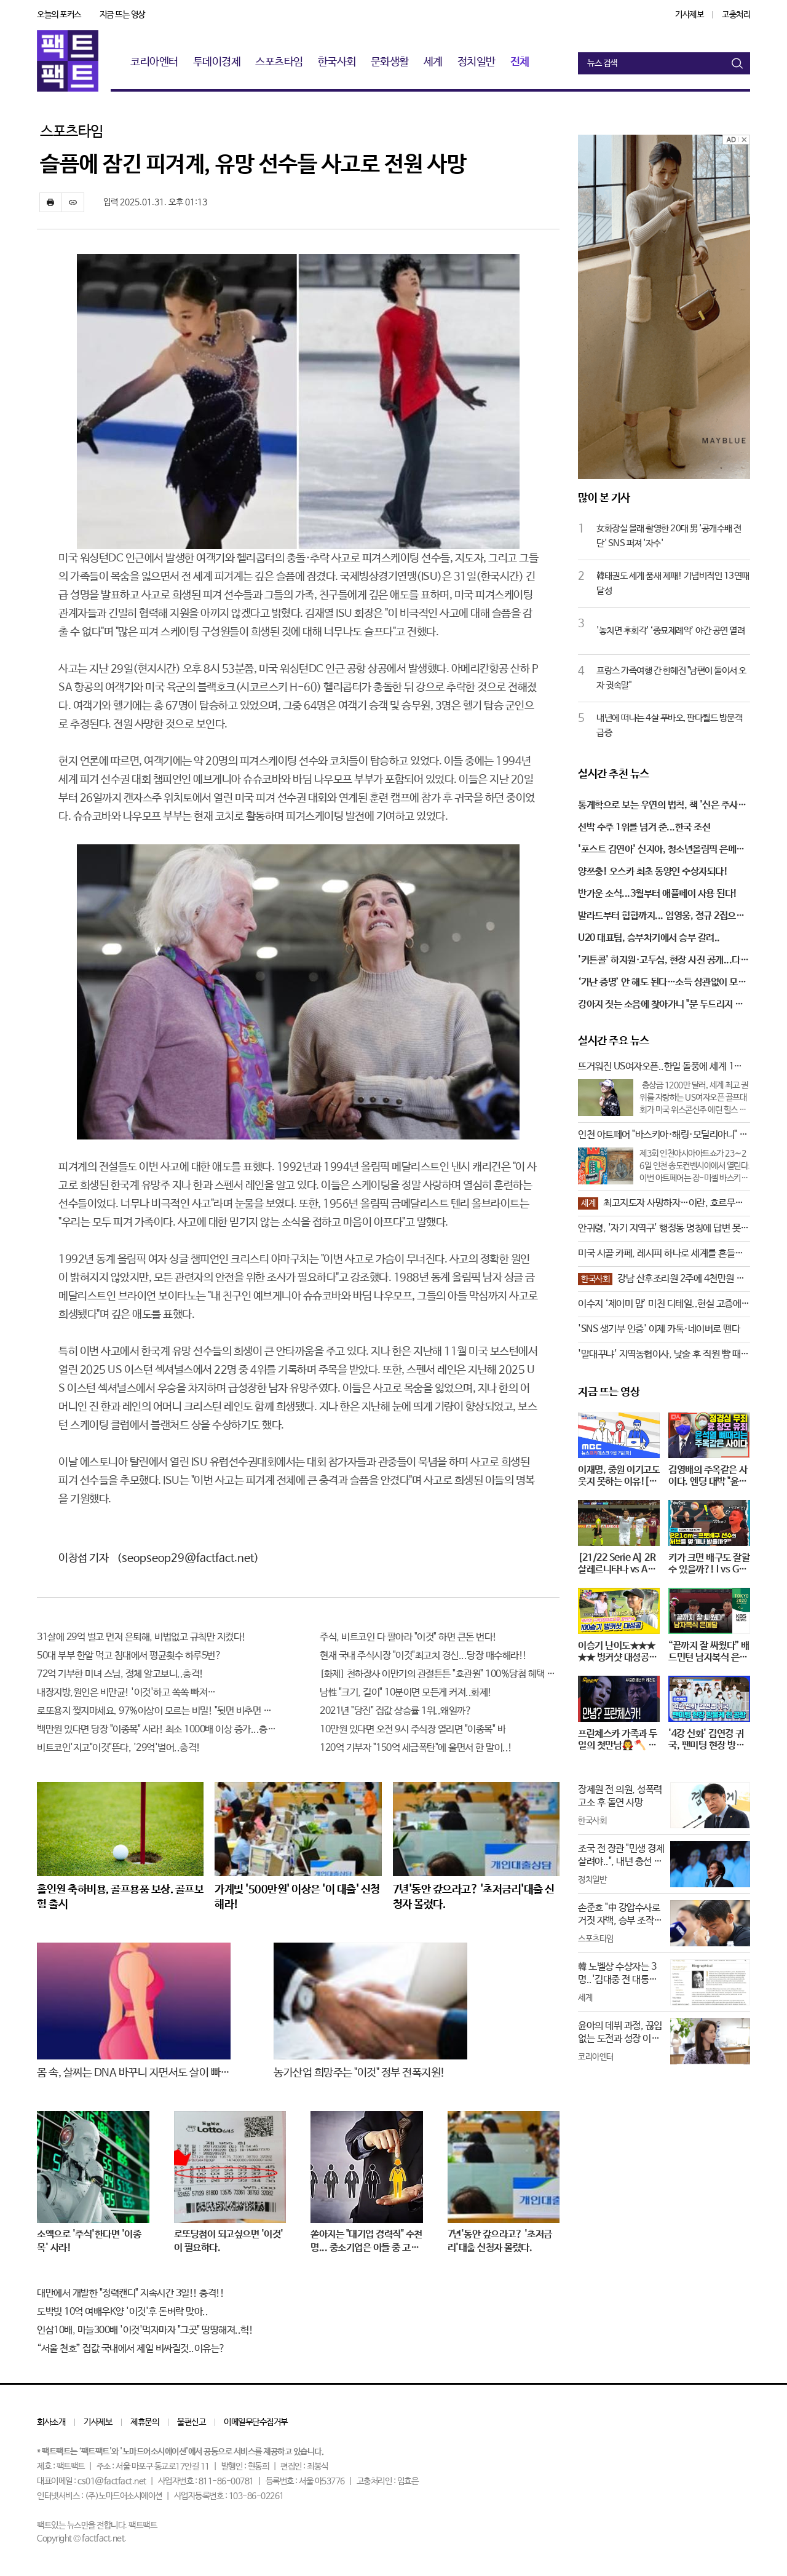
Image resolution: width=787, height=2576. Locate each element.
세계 (433, 62)
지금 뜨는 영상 (122, 15)
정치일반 (476, 62)
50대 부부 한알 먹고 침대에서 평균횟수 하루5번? (129, 1656)
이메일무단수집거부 (256, 2422)
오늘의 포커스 (59, 15)
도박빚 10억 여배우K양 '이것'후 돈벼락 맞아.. (122, 2312)
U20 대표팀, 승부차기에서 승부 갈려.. (649, 938)
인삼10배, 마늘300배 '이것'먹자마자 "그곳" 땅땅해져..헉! (145, 2330)
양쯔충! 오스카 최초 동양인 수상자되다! (652, 872)
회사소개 (51, 2422)
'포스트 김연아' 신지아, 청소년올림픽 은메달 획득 (661, 850)
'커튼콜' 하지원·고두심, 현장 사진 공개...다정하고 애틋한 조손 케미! (663, 961)
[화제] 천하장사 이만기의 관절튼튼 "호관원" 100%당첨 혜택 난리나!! (440, 1674)
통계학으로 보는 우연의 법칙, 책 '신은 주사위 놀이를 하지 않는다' (662, 806)
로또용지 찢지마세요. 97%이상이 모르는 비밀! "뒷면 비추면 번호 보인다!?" (157, 1711)
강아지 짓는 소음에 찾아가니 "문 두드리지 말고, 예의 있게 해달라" (660, 1005)
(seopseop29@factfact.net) (188, 1558)
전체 (519, 62)
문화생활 (390, 62)
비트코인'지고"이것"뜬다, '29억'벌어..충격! (118, 1748)
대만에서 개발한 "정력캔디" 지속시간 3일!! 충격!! (130, 2293)
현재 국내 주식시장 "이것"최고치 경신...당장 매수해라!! (423, 1656)
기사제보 (689, 15)
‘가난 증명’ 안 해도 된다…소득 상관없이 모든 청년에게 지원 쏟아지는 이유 (662, 983)
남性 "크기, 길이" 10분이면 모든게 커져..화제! (406, 1692)
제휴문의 (144, 2422)
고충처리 (736, 15)
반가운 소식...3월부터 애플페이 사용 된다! (657, 894)
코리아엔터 (154, 62)
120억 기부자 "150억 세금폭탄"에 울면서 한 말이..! (416, 1748)
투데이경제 (217, 62)
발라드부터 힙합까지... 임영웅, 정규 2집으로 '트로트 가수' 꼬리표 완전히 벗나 (661, 917)
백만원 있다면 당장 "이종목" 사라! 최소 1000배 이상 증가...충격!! (157, 1729)
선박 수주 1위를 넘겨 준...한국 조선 (644, 827)
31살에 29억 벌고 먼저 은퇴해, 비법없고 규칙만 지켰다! (141, 1637)
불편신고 (191, 2422)
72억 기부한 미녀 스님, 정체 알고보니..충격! (120, 1674)
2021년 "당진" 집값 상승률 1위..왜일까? (396, 1711)
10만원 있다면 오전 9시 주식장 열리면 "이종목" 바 (412, 1729)
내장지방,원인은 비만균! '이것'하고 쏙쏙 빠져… (126, 1692)
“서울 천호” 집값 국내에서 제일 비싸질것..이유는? (131, 2349)
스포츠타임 (279, 62)
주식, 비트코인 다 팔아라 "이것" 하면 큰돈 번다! (408, 1637)
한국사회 (337, 62)
